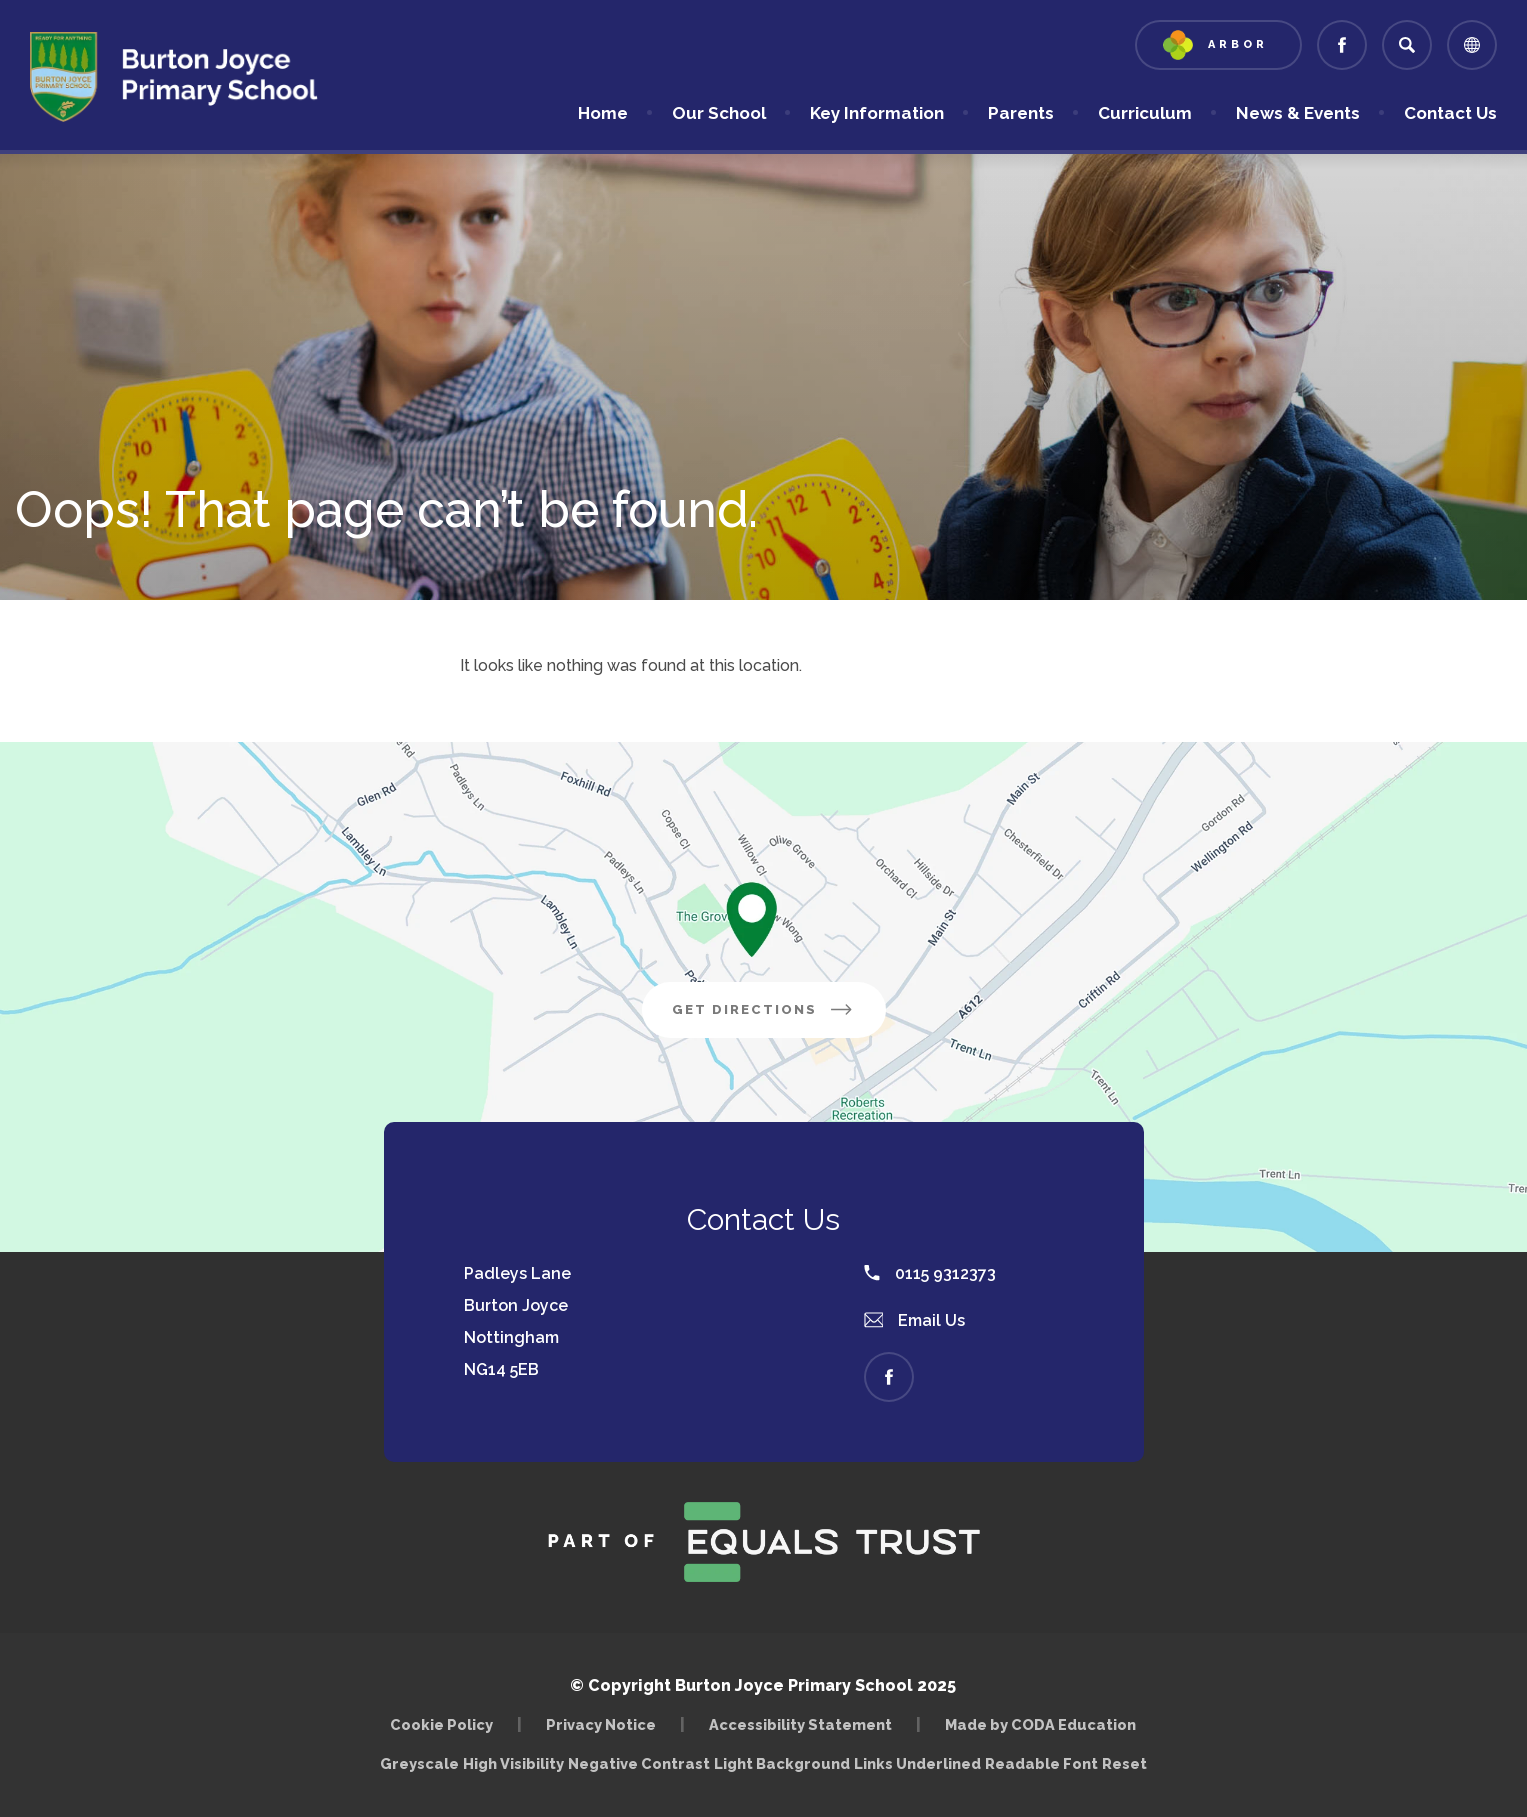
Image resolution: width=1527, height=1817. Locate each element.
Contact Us (1450, 113)
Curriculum (1145, 113)
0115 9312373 (930, 1273)
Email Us (915, 1320)
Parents (1021, 113)
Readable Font (1041, 1763)
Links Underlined (917, 1763)
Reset (1124, 1763)
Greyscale (419, 1763)
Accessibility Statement (800, 1724)
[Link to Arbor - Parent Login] (1218, 45)
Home (603, 113)
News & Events (1298, 113)
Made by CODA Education (1040, 1724)
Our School (719, 113)
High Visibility (513, 1763)
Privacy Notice (601, 1724)
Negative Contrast (639, 1763)
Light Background (782, 1763)
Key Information (877, 113)
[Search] (1407, 45)
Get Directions (764, 1009)
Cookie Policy (441, 1724)
